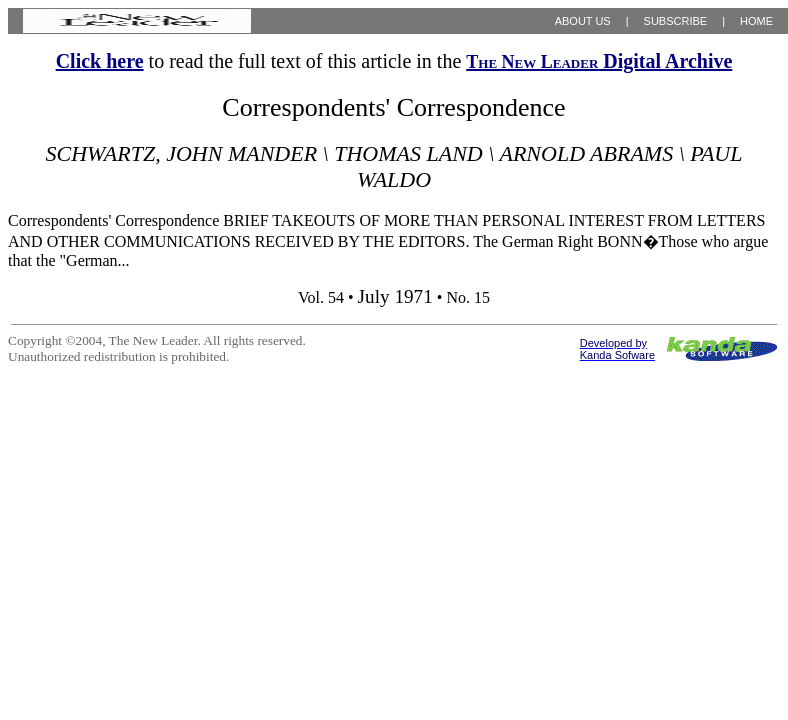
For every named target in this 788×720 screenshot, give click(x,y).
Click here (100, 61)
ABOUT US (583, 21)
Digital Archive (599, 61)
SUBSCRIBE (676, 21)
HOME (756, 21)
